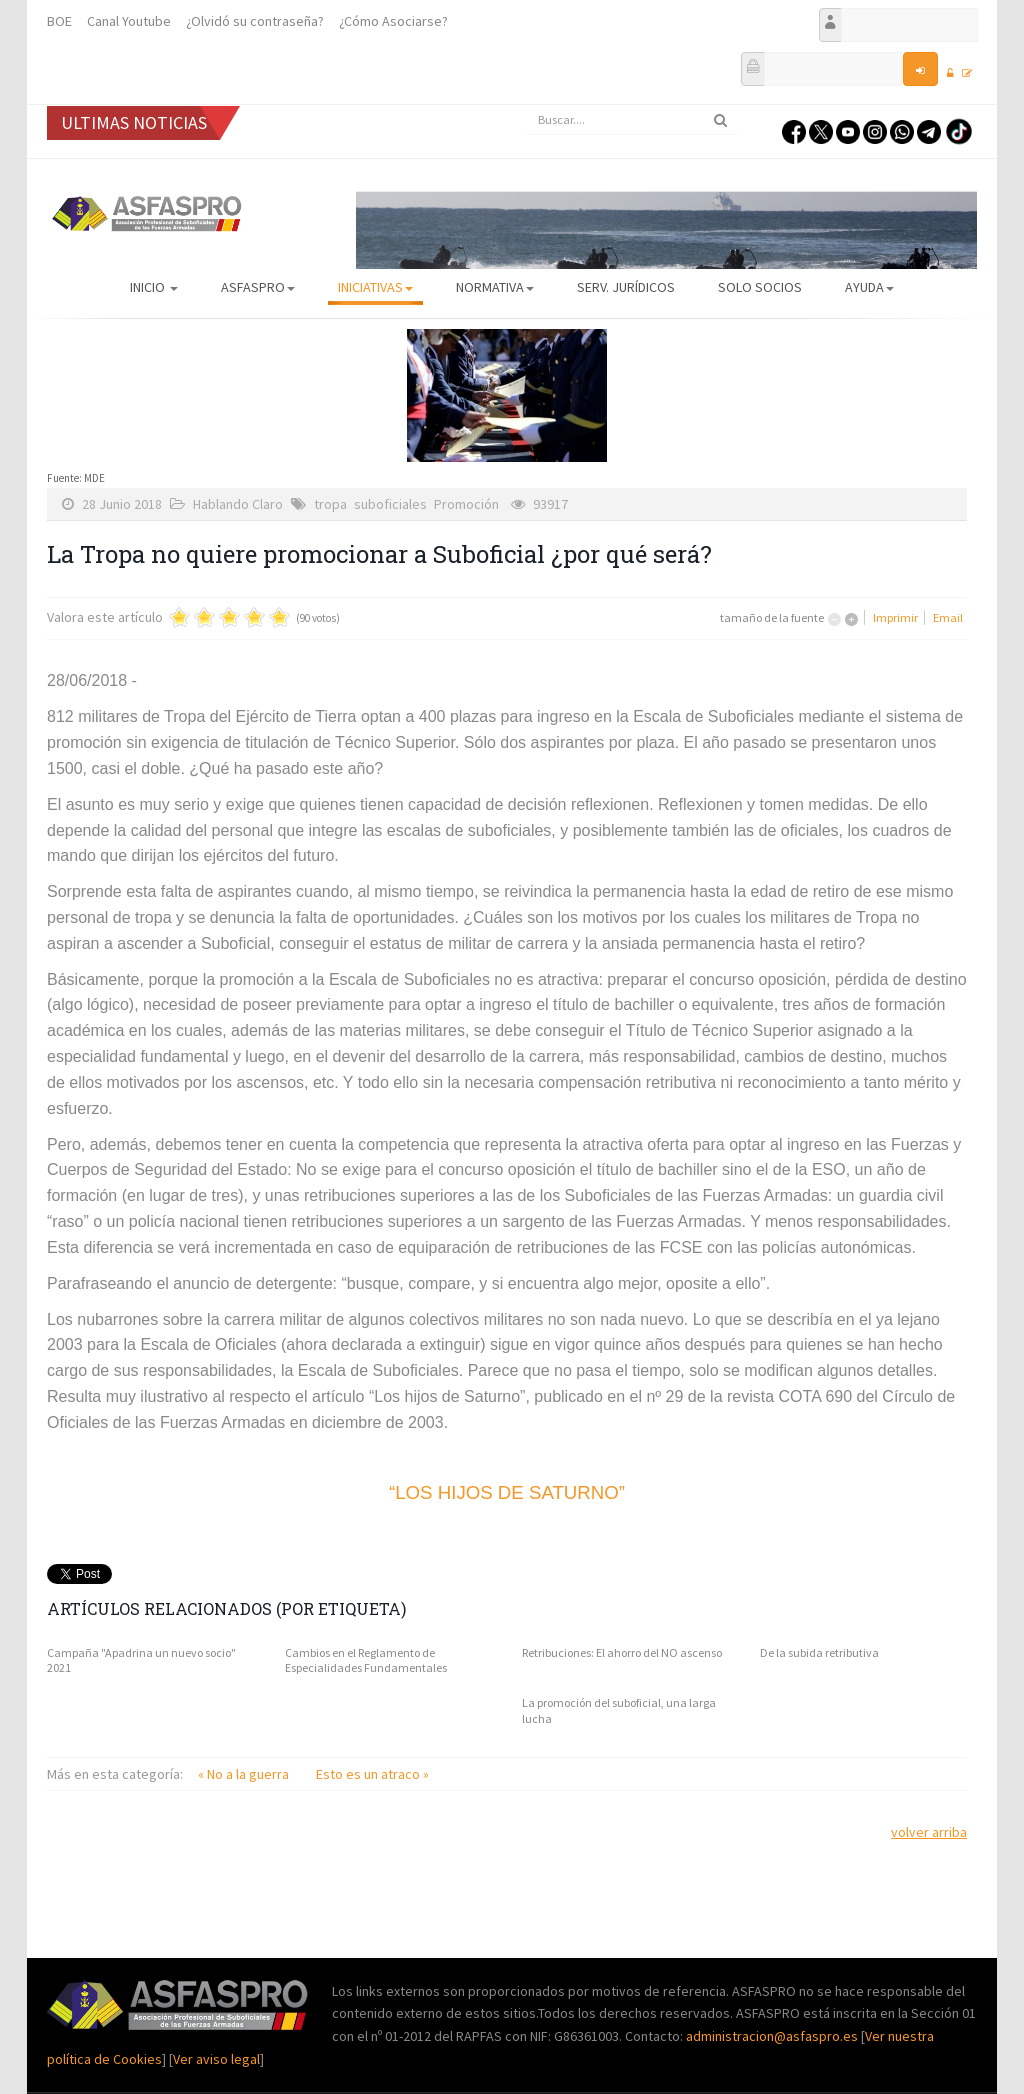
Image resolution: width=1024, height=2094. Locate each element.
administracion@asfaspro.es (773, 2036)
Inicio (154, 287)
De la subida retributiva (819, 1652)
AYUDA (869, 287)
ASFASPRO (258, 287)
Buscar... (527, 105)
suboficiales (390, 504)
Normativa (495, 287)
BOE (59, 21)
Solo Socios (760, 287)
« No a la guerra (245, 1774)
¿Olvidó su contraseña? (255, 21)
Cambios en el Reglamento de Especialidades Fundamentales (366, 1660)
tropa (330, 504)
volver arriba (929, 1832)
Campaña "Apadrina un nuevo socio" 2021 (141, 1660)
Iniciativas (375, 287)
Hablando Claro (238, 504)
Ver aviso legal (216, 2059)
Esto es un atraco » (372, 1774)
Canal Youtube (129, 21)
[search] (632, 120)
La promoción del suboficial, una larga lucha (619, 1710)
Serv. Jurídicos (626, 287)
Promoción (466, 504)
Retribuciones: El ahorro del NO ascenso (622, 1652)
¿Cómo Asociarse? (393, 21)
